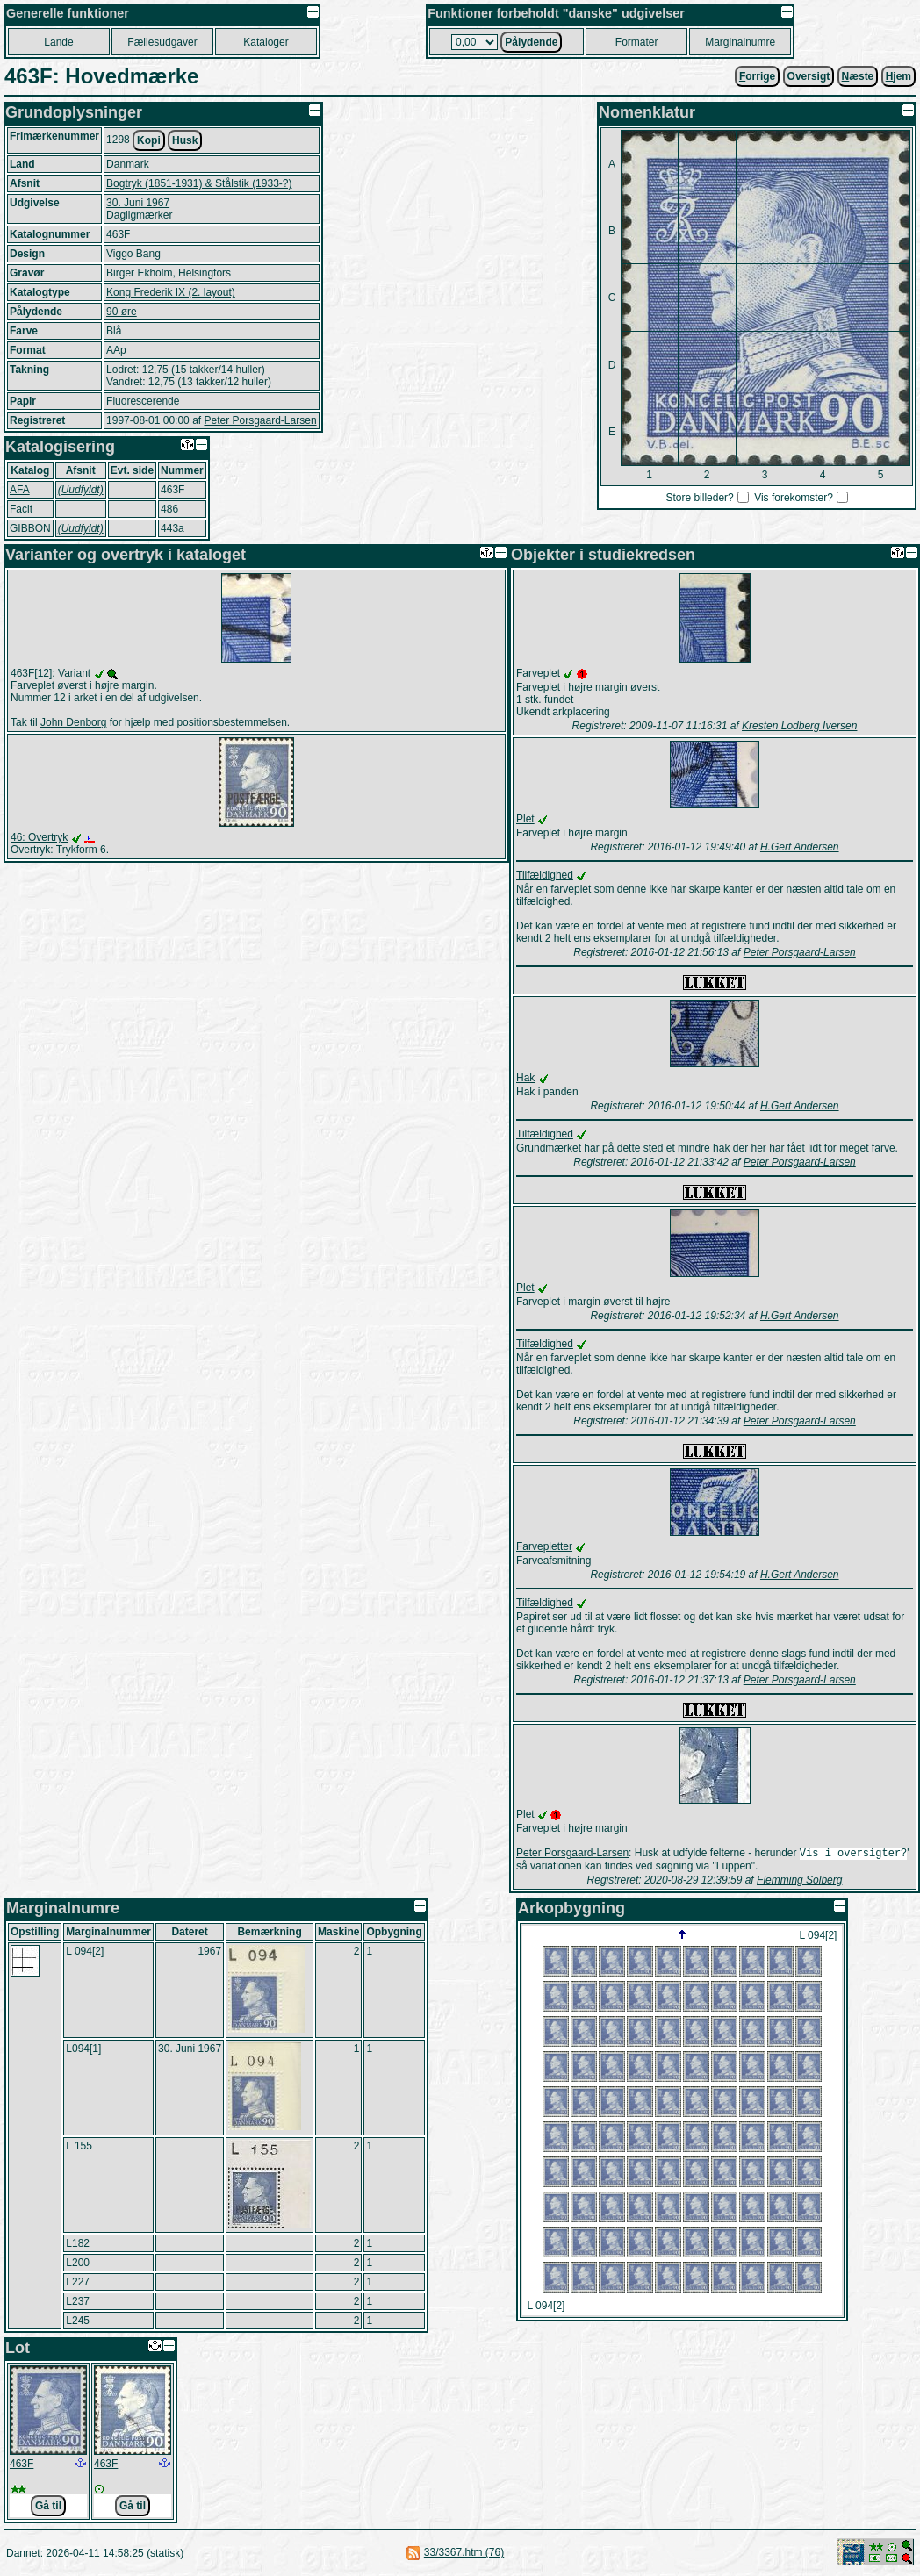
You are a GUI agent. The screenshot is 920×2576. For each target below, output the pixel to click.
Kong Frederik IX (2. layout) (170, 292)
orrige (757, 76)
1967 (209, 1953)
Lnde (58, 42)
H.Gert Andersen (799, 847)
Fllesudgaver (162, 42)
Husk (185, 140)
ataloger (265, 42)
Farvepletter (544, 1546)
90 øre (121, 311)
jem (898, 76)
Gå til (48, 2507)
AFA (20, 490)
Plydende (531, 42)
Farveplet (538, 673)
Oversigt (808, 76)
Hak (525, 1078)
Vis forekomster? (793, 498)
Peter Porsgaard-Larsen (260, 420)
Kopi (149, 140)
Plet (525, 819)
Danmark (127, 164)
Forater (636, 42)
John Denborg (73, 722)
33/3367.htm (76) (464, 2554)
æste (858, 76)
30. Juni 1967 (137, 203)
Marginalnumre (740, 42)
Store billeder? (699, 498)
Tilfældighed (544, 875)
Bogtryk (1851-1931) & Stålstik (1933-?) (198, 183)
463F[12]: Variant (50, 673)
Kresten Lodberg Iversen (799, 726)
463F (21, 2465)
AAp (116, 350)
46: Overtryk (39, 837)
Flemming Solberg (799, 1882)
